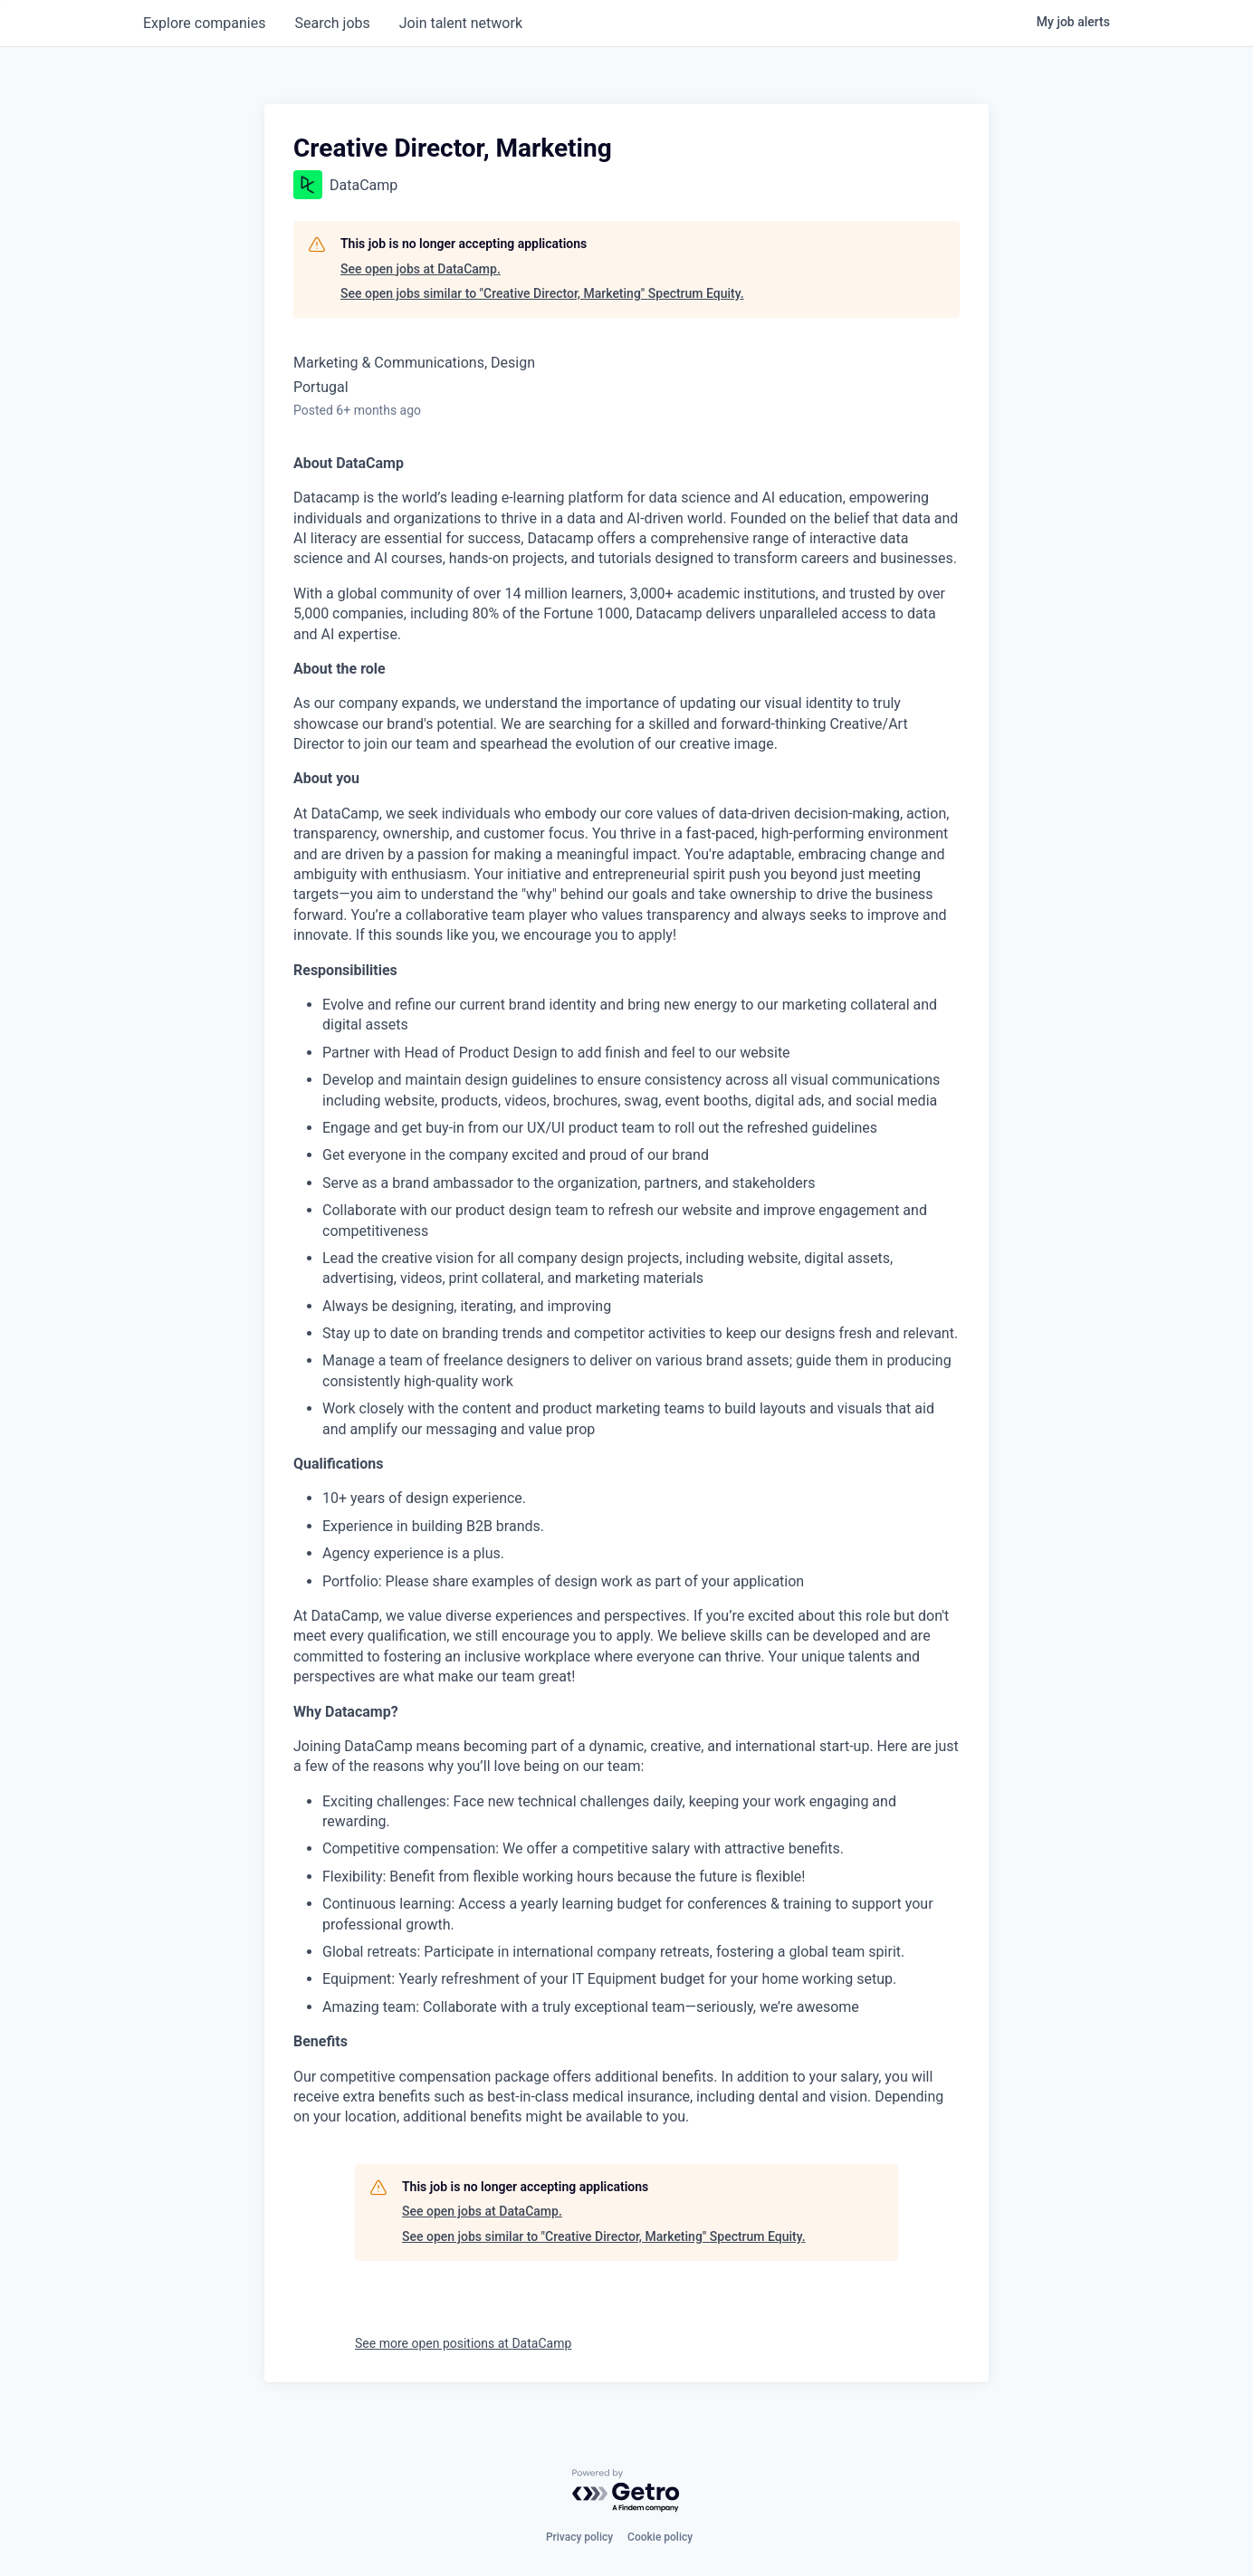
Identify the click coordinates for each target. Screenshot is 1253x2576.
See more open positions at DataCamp (463, 2343)
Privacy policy (579, 2537)
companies (204, 23)
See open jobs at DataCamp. (420, 269)
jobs (331, 23)
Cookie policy (660, 2537)
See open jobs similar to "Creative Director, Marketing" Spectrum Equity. (542, 293)
